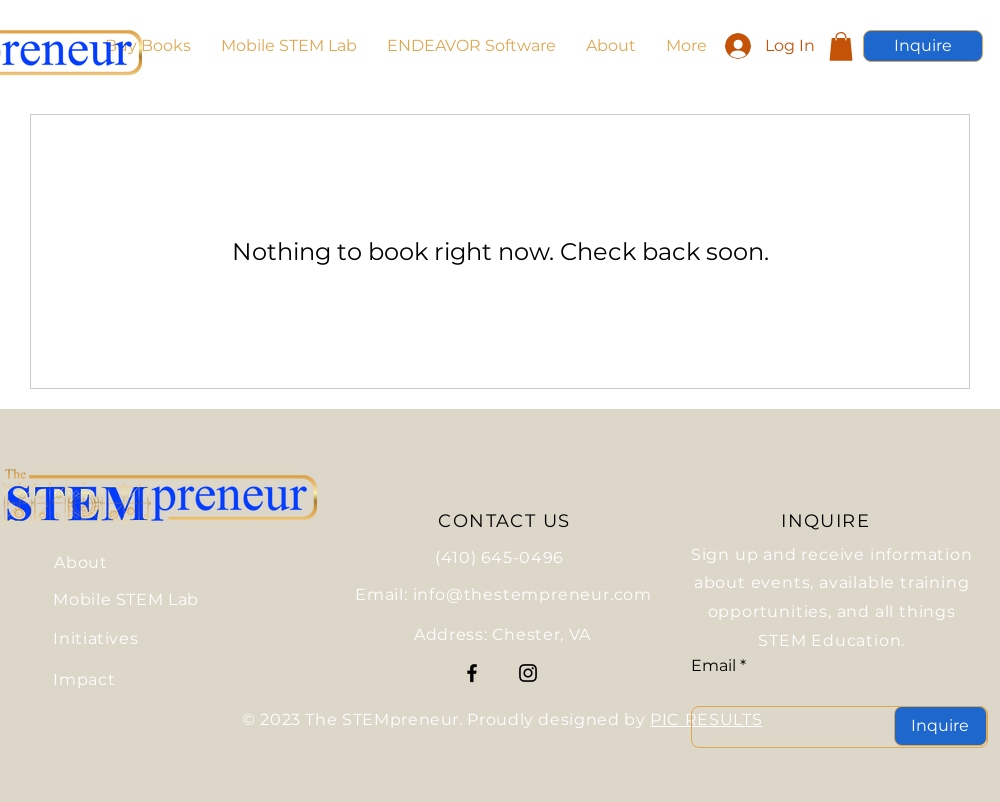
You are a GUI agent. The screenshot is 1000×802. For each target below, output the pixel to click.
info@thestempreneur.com (532, 594)
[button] (841, 46)
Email (713, 666)
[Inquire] (923, 46)
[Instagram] (528, 673)
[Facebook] (472, 673)
